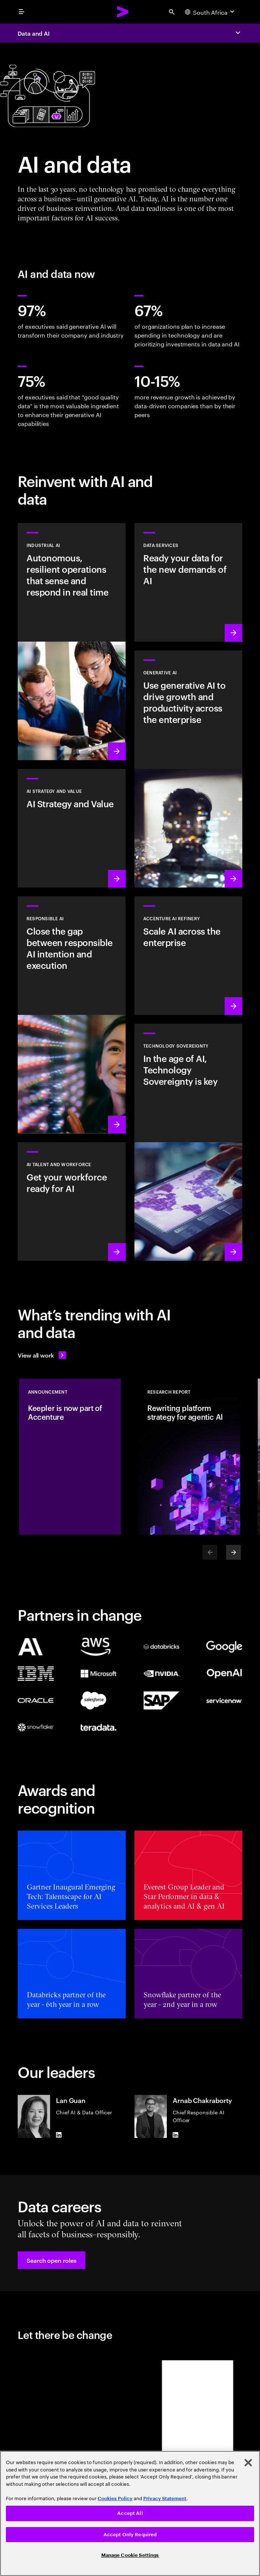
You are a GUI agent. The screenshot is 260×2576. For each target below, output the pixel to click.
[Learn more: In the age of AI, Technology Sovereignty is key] (188, 1142)
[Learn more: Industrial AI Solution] (72, 641)
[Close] (248, 2463)
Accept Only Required (130, 2534)
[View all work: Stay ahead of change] (42, 1355)
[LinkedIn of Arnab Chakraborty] (176, 2135)
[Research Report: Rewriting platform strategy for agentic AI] (189, 1457)
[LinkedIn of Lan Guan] (59, 2135)
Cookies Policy (115, 2498)
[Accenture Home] (123, 12)
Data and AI (34, 33)
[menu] (21, 12)
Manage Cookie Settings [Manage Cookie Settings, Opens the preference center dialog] (130, 2555)
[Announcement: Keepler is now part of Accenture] (70, 1457)
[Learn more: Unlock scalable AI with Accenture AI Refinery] (188, 955)
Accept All (130, 2513)
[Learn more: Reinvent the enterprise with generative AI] (188, 769)
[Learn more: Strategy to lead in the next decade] (72, 828)
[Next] (233, 1552)
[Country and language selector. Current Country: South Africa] (210, 12)
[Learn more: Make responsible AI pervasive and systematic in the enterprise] (72, 1014)
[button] (51, 2260)
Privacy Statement (164, 2498)
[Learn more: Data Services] (188, 582)
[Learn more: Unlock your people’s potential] (72, 1201)
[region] (130, 2513)
